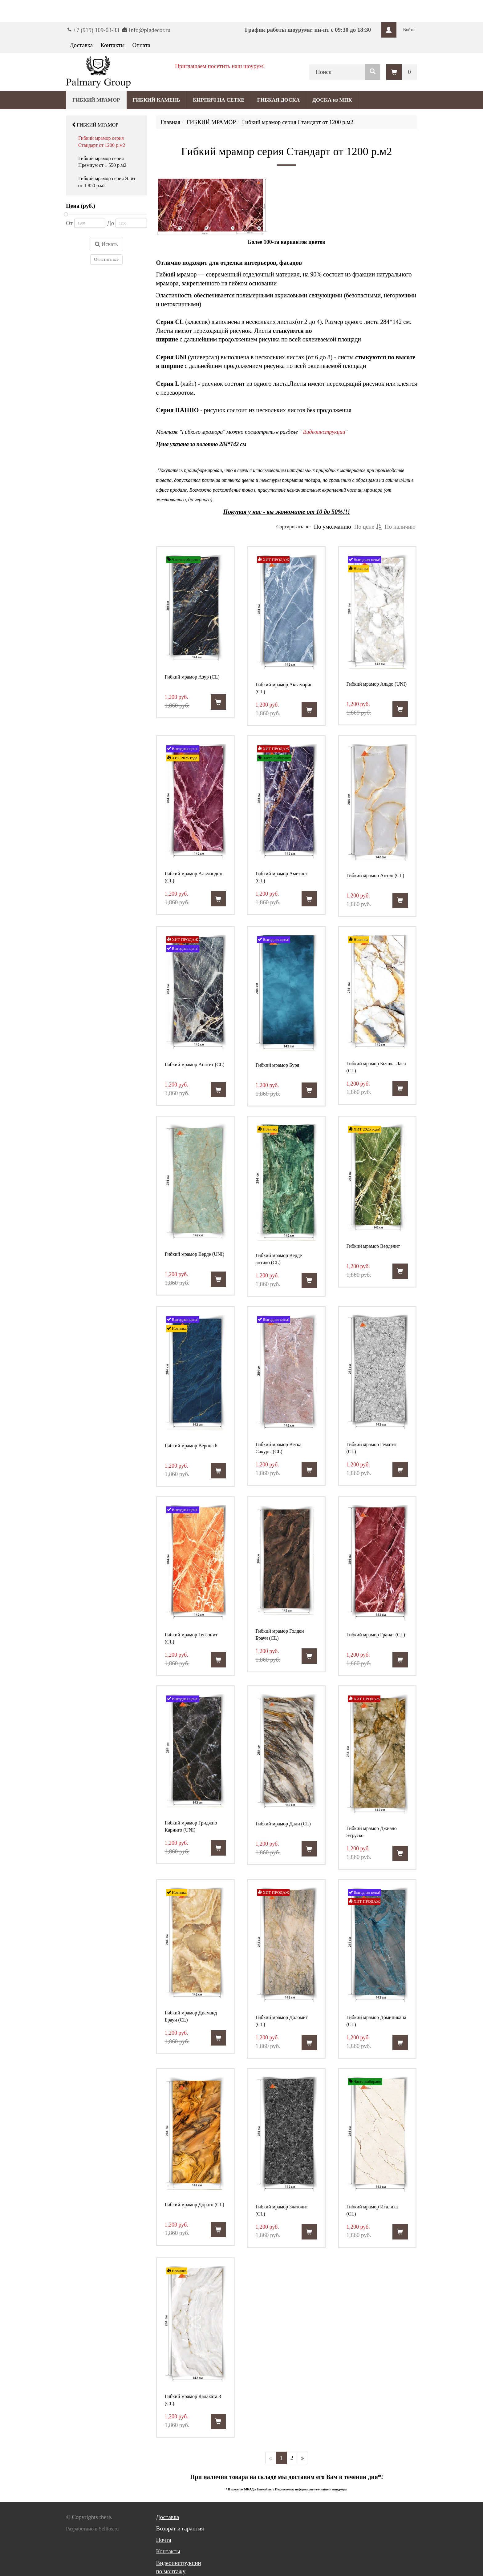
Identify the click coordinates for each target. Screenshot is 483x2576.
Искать (106, 244)
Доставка (81, 45)
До (110, 223)
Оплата (141, 45)
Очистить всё (106, 259)
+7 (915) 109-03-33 (96, 30)
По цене (368, 526)
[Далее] (302, 2458)
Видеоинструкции (324, 432)
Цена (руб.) (80, 206)
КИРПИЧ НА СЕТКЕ (218, 100)
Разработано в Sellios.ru (92, 2529)
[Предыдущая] (270, 2458)
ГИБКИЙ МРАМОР (95, 124)
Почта (163, 2540)
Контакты (112, 45)
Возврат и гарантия (180, 2528)
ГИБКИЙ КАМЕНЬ (157, 100)
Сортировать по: (293, 526)
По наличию (400, 526)
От (69, 223)
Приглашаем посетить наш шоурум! (220, 66)
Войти (409, 29)
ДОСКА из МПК (332, 100)
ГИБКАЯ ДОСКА (278, 100)
